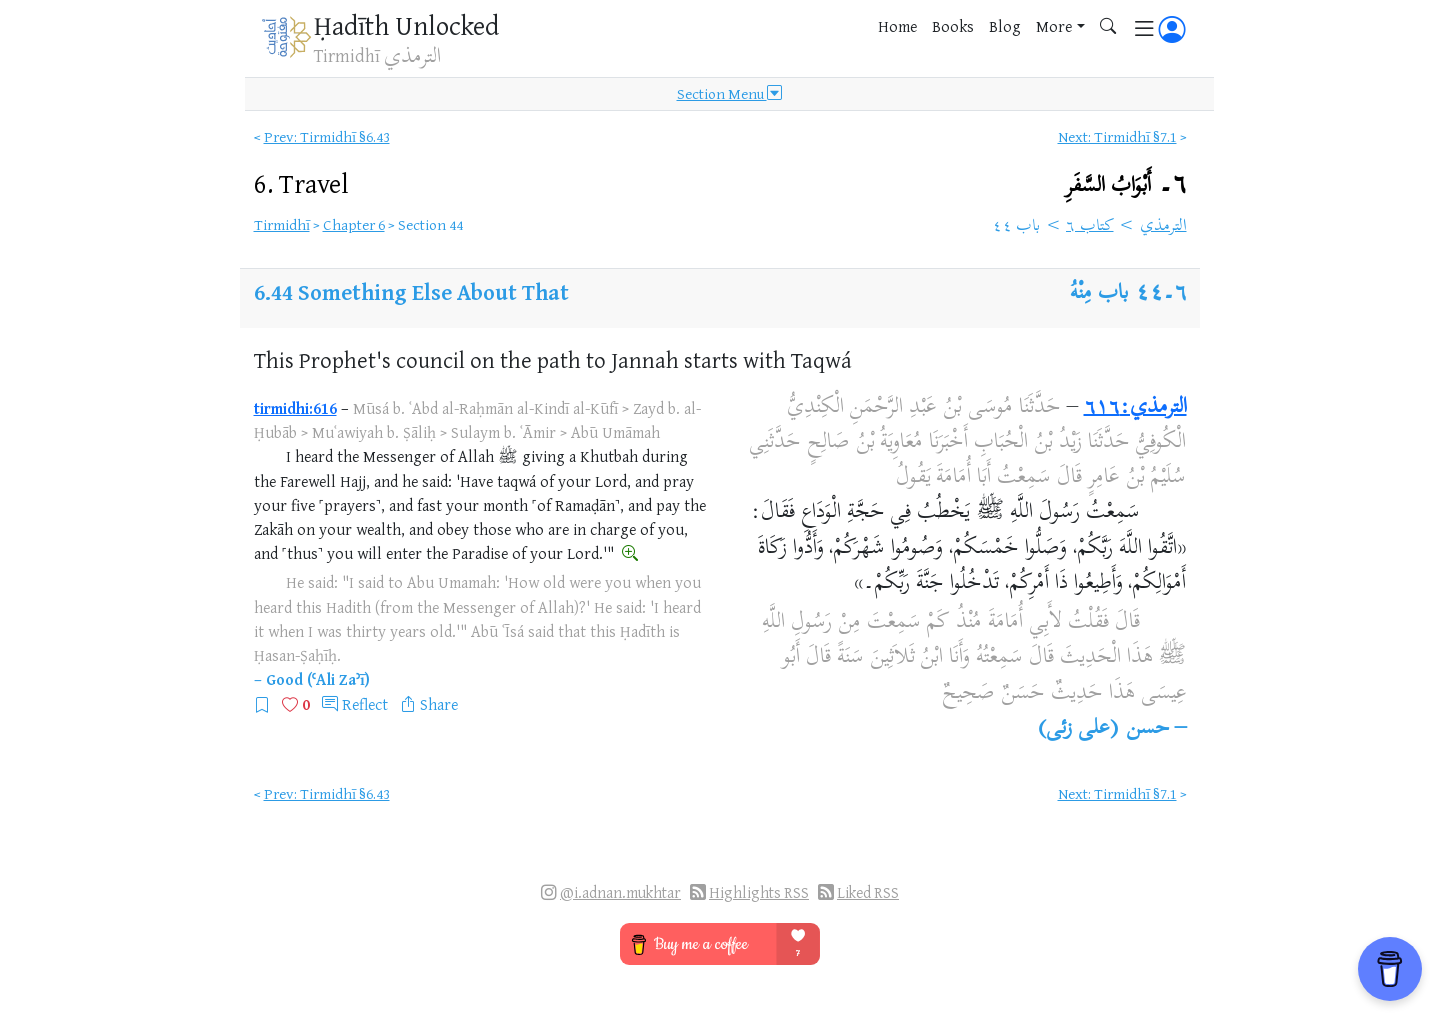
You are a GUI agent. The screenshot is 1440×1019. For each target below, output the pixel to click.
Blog (1005, 26)
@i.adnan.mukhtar (620, 892)
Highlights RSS (759, 892)
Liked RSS (868, 892)
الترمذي (1163, 227)
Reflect (365, 704)
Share (439, 704)
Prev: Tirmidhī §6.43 (327, 136)
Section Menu (729, 94)
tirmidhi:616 (295, 408)
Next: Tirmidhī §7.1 (1117, 136)
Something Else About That (433, 291)
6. (301, 183)
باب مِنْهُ (1099, 294)
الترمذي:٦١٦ (1135, 408)
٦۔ (1126, 185)
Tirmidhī (282, 224)
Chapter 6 (354, 224)
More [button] (1054, 26)
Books (953, 26)
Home (897, 26)
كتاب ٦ (1090, 227)
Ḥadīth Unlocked (406, 25)
